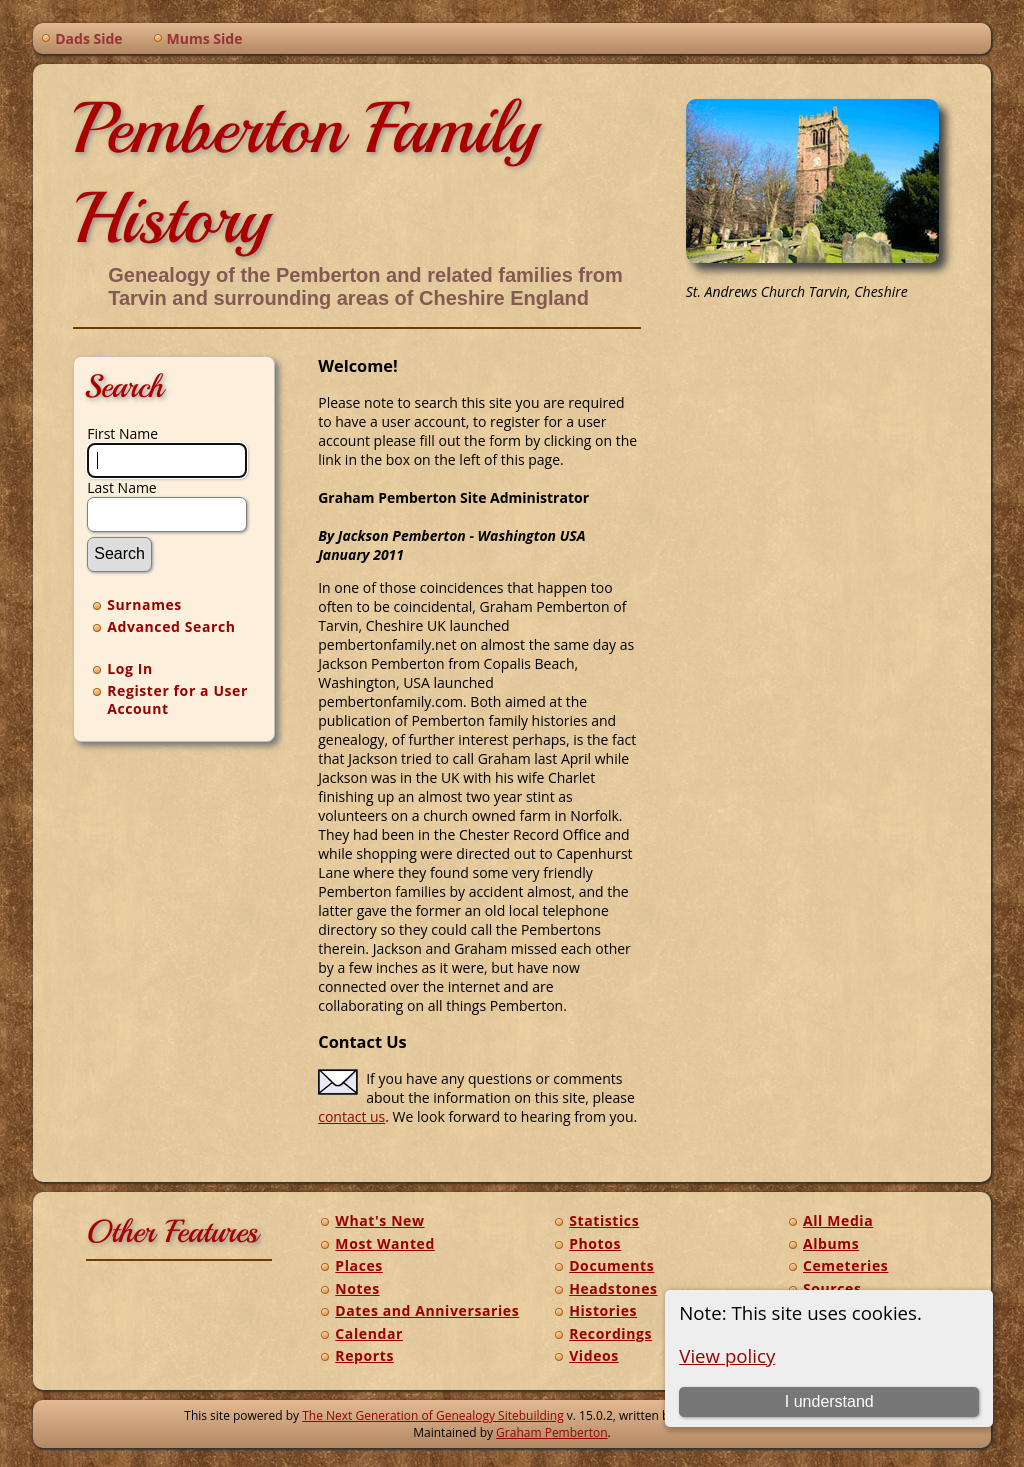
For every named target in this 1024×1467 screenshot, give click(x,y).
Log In (130, 668)
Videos (594, 1355)
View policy (727, 1355)
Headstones (613, 1288)
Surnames (144, 604)
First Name (122, 433)
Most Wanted (385, 1243)
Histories (603, 1310)
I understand (829, 1401)
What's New (379, 1220)
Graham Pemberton (551, 1432)
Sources (832, 1288)
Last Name (122, 487)
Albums (831, 1243)
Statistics (604, 1220)
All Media (838, 1220)
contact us (351, 1116)
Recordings (610, 1333)
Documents (611, 1265)
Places (359, 1265)
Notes (357, 1288)
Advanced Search (171, 626)
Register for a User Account (177, 699)
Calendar (369, 1333)
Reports (364, 1355)
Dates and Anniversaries (427, 1310)
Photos (595, 1243)
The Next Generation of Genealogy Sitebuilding (433, 1415)
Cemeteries (845, 1265)
